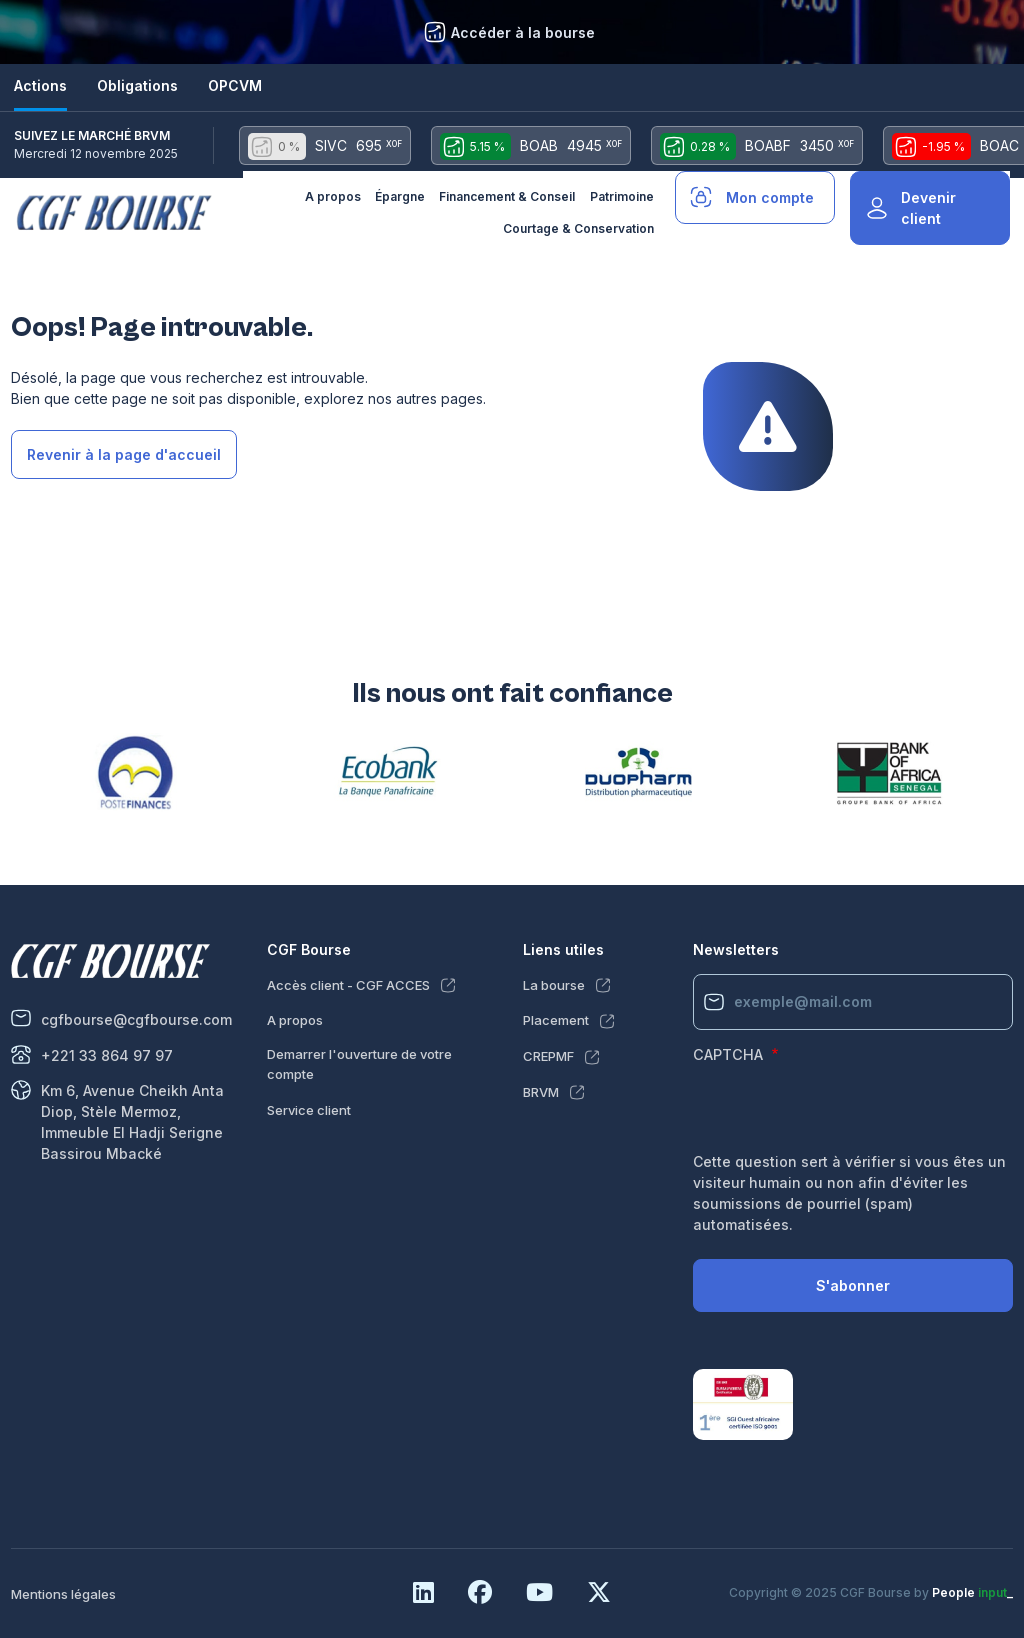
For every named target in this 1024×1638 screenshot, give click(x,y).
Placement (556, 1020)
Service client (309, 1110)
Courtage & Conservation (578, 228)
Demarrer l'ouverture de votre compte (359, 1064)
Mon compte (770, 197)
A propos (333, 196)
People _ (972, 1592)
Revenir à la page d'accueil (124, 454)
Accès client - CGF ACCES (348, 985)
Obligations (137, 85)
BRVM (541, 1092)
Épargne (400, 196)
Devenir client (928, 208)
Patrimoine (622, 196)
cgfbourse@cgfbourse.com (136, 1019)
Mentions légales (63, 1594)
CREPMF (548, 1056)
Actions (40, 85)
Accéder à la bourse (523, 32)
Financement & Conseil (507, 196)
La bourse (554, 985)
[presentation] (845, 1112)
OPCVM (235, 85)
